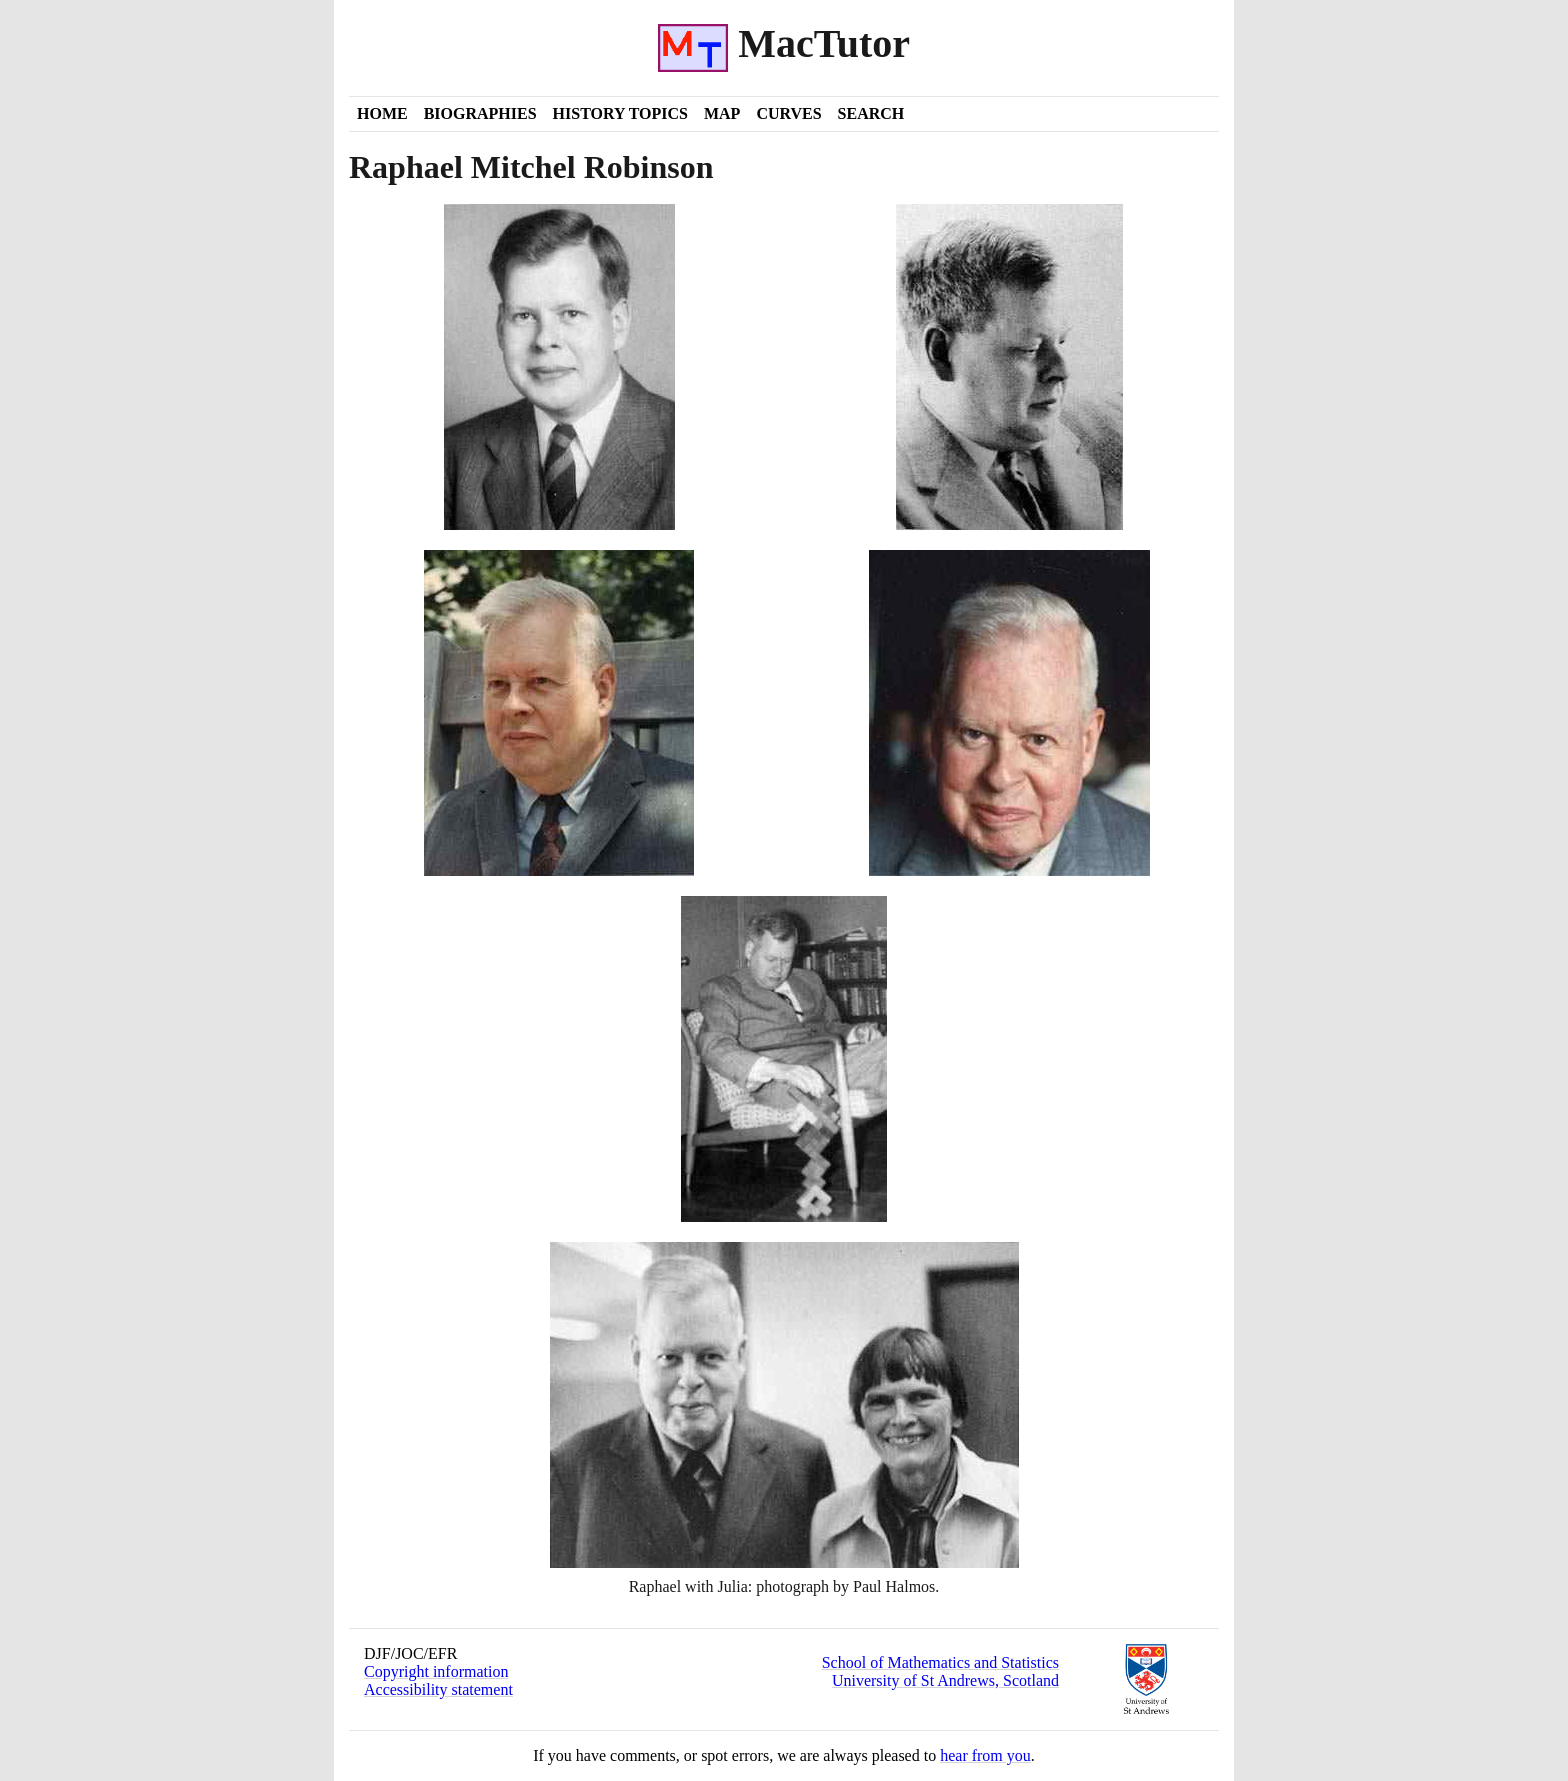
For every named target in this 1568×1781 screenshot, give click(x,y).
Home (382, 113)
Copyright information (436, 1671)
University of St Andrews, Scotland (945, 1680)
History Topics (620, 113)
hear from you (985, 1755)
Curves (788, 113)
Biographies (480, 113)
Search (871, 113)
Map (722, 113)
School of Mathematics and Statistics (940, 1662)
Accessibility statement (438, 1689)
